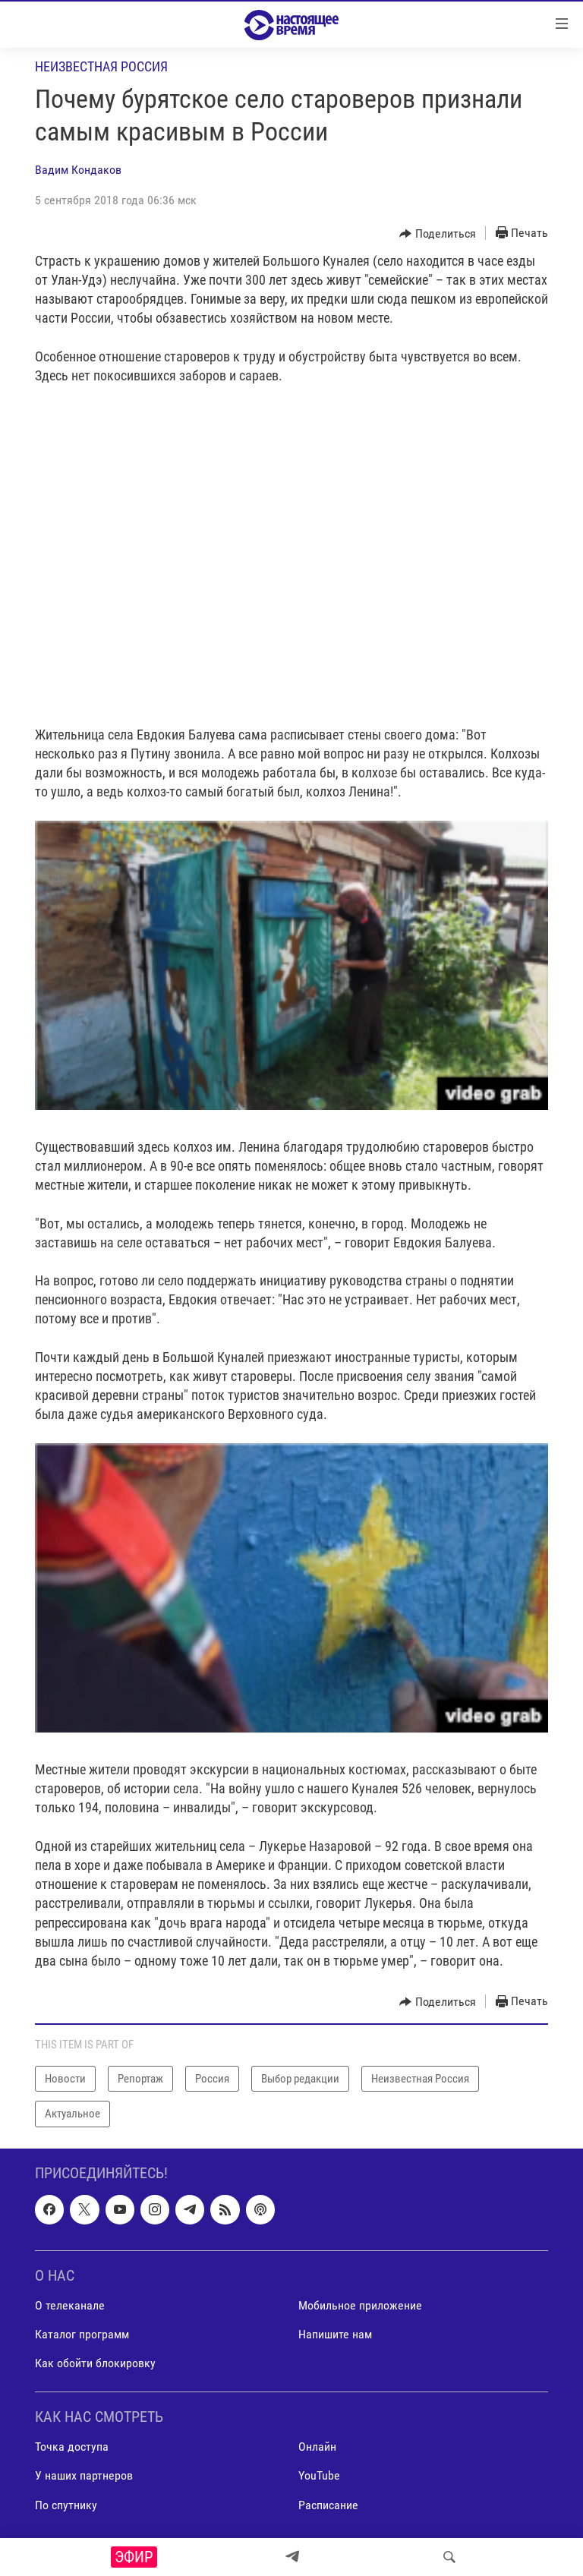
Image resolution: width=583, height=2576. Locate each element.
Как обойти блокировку (95, 2363)
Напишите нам (335, 2334)
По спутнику (66, 2504)
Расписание (328, 2504)
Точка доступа (72, 2446)
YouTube (319, 2475)
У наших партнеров (84, 2475)
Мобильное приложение (360, 2305)
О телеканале (70, 2305)
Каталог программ (82, 2334)
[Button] (437, 233)
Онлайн (317, 2446)
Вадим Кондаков (78, 169)
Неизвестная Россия (101, 66)
